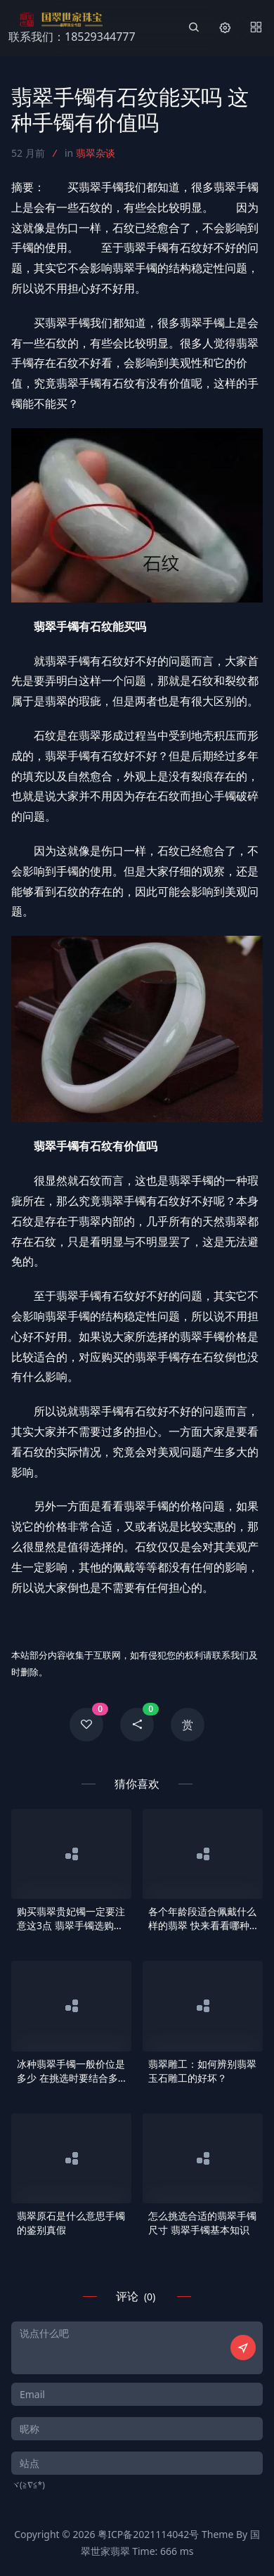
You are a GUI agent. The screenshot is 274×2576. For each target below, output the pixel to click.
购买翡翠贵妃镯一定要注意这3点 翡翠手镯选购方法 (71, 1919)
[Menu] (256, 28)
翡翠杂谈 (95, 153)
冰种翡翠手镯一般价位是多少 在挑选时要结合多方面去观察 (71, 2071)
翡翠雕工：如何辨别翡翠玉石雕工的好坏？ (202, 2071)
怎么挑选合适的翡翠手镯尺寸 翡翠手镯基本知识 (202, 2222)
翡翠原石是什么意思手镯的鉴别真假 (71, 2222)
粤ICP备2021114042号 (148, 2534)
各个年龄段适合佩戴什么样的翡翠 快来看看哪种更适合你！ (202, 1919)
